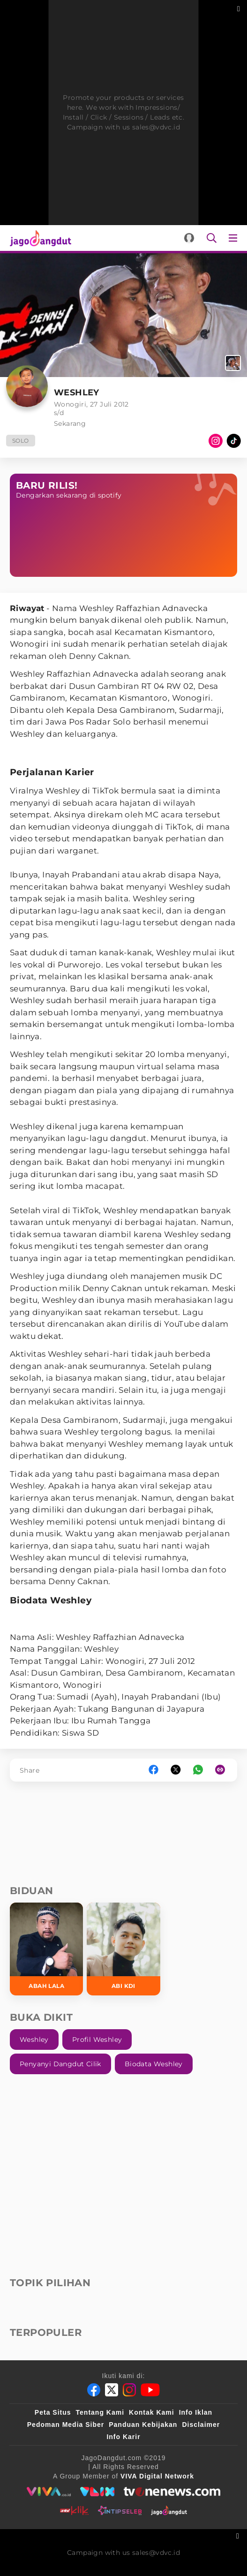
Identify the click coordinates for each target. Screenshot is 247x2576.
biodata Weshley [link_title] (154, 2064)
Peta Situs (53, 2412)
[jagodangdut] (169, 2510)
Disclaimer (201, 2424)
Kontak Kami (151, 2412)
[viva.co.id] (48, 2491)
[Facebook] (93, 2389)
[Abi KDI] (123, 1949)
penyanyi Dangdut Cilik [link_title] (60, 2064)
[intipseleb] (120, 2510)
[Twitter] (111, 2389)
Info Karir (123, 2436)
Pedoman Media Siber (65, 2424)
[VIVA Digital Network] (157, 2476)
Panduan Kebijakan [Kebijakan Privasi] (143, 2424)
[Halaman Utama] (38, 238)
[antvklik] (74, 2510)
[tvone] (172, 2491)
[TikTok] (233, 441)
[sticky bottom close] (239, 2535)
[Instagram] (216, 441)
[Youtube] (150, 2389)
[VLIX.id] (97, 2491)
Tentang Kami (100, 2412)
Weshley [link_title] (34, 2039)
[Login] (189, 238)
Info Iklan (195, 2412)
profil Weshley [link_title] (97, 2039)
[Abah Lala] (46, 1949)
